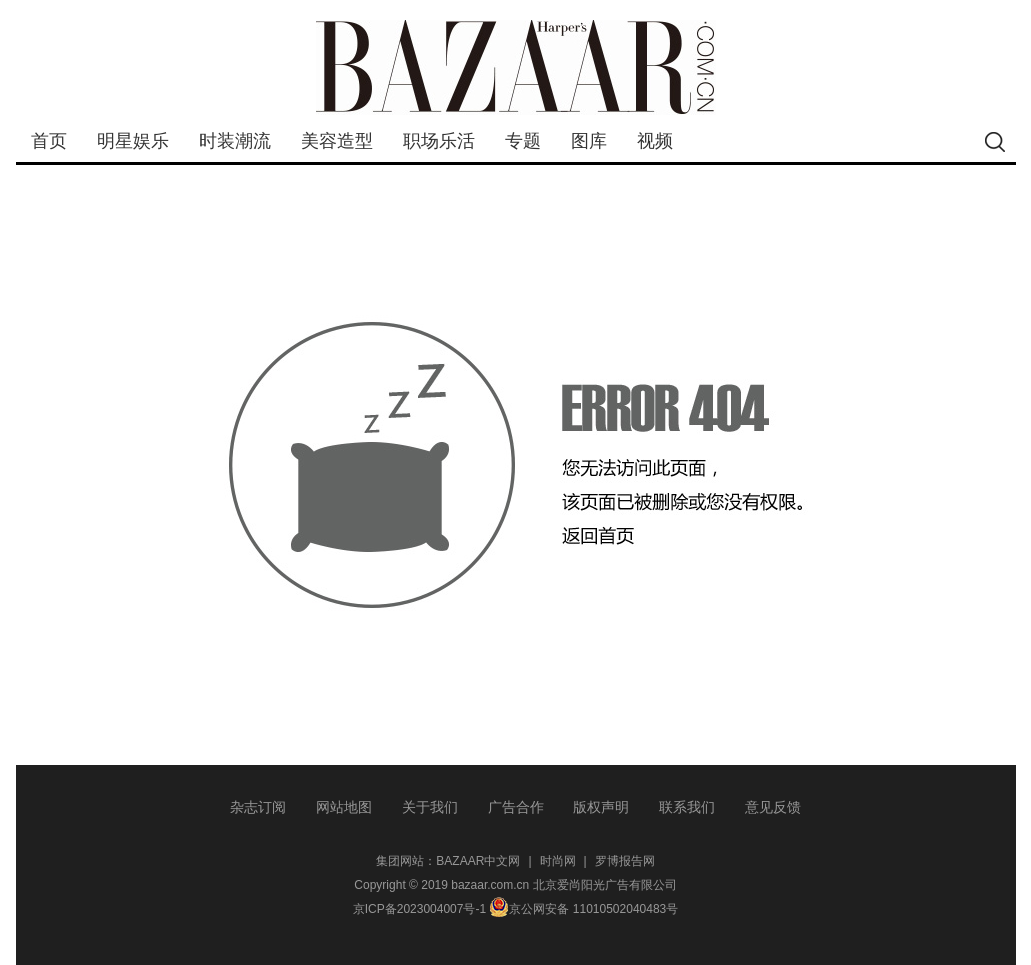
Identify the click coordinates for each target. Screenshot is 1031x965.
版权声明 (601, 807)
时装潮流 (235, 141)
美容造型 (337, 141)
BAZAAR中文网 (478, 861)
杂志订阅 (258, 807)
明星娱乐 (133, 141)
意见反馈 (773, 807)
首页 (49, 141)
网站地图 (344, 807)
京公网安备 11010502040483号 (583, 909)
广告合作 (516, 807)
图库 (589, 141)
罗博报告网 (625, 861)
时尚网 (558, 861)
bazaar (516, 67)
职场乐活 (439, 141)
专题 (523, 141)
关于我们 (430, 807)
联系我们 (687, 807)
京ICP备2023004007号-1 (419, 909)
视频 (655, 141)
